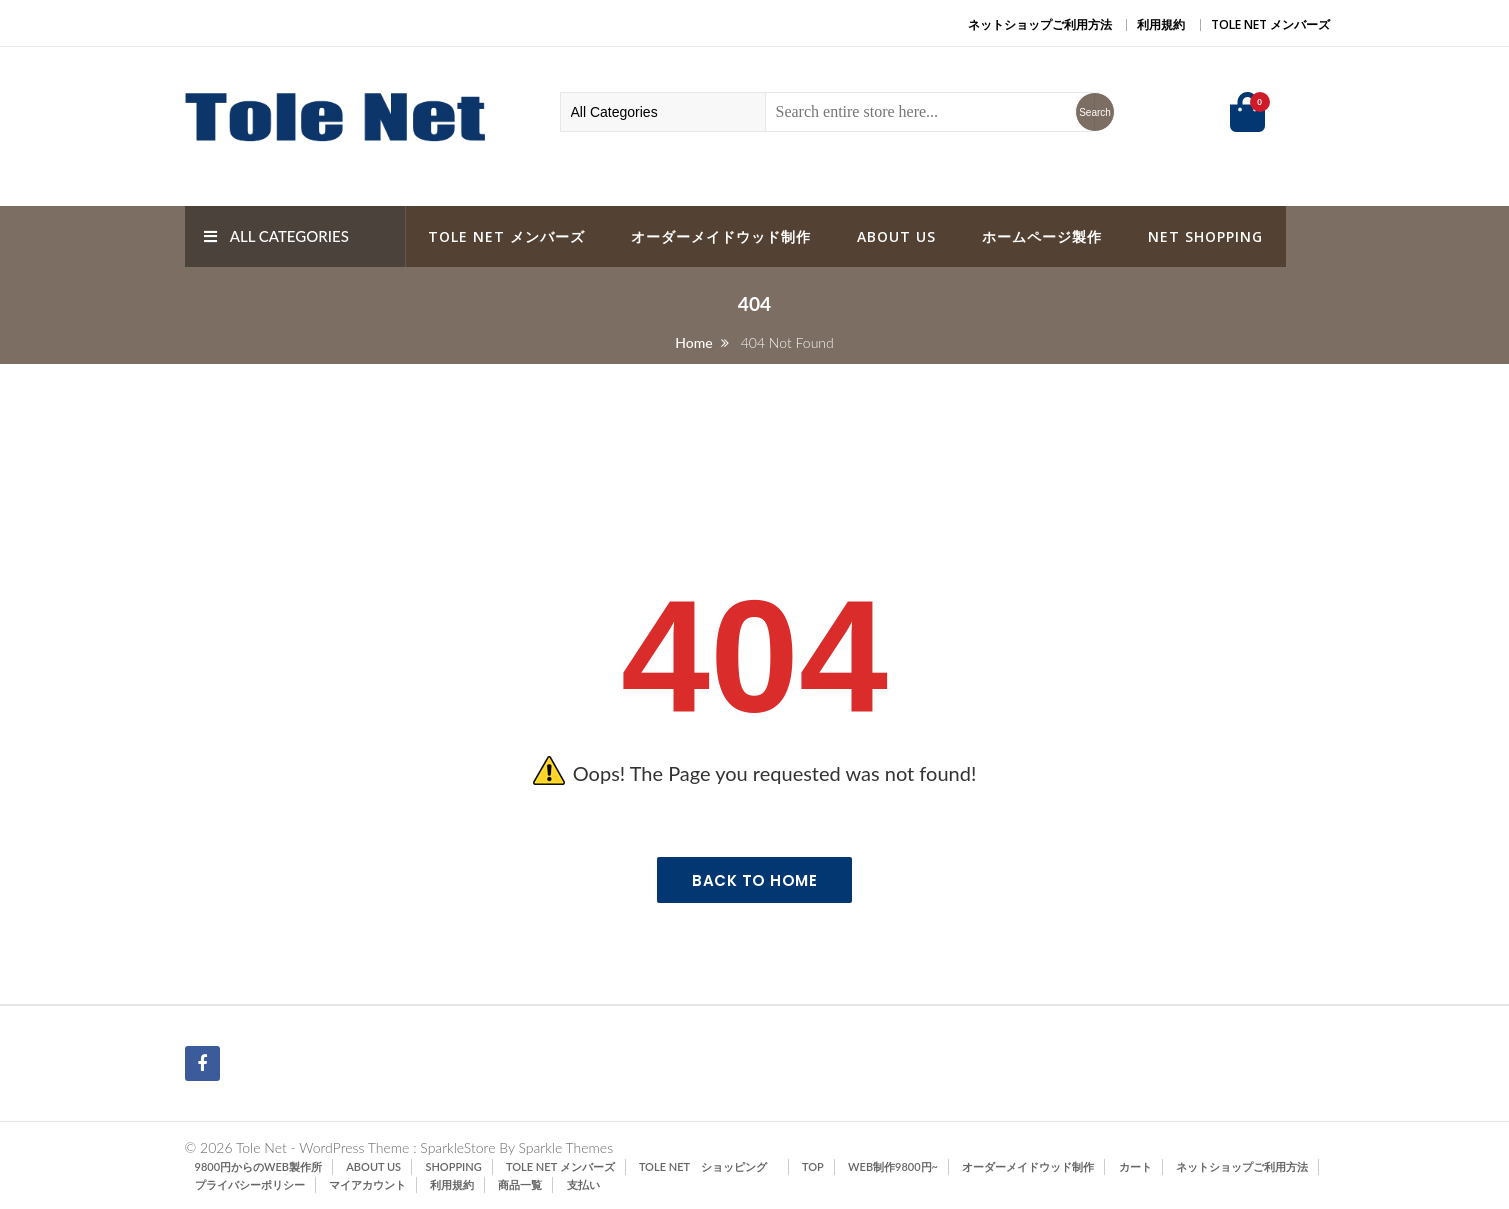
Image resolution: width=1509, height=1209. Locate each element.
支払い (583, 1184)
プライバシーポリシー (250, 1184)
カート (1135, 1166)
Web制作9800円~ (893, 1166)
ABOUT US (896, 236)
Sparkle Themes (565, 1147)
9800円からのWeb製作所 (259, 1166)
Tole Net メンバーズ (1270, 24)
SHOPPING (453, 1166)
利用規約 (1161, 24)
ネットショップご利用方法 (1040, 24)
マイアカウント (367, 1184)
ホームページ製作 (1042, 236)
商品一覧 (520, 1184)
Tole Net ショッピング (708, 1166)
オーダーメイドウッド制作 (721, 236)
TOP (813, 1166)
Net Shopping (1205, 236)
